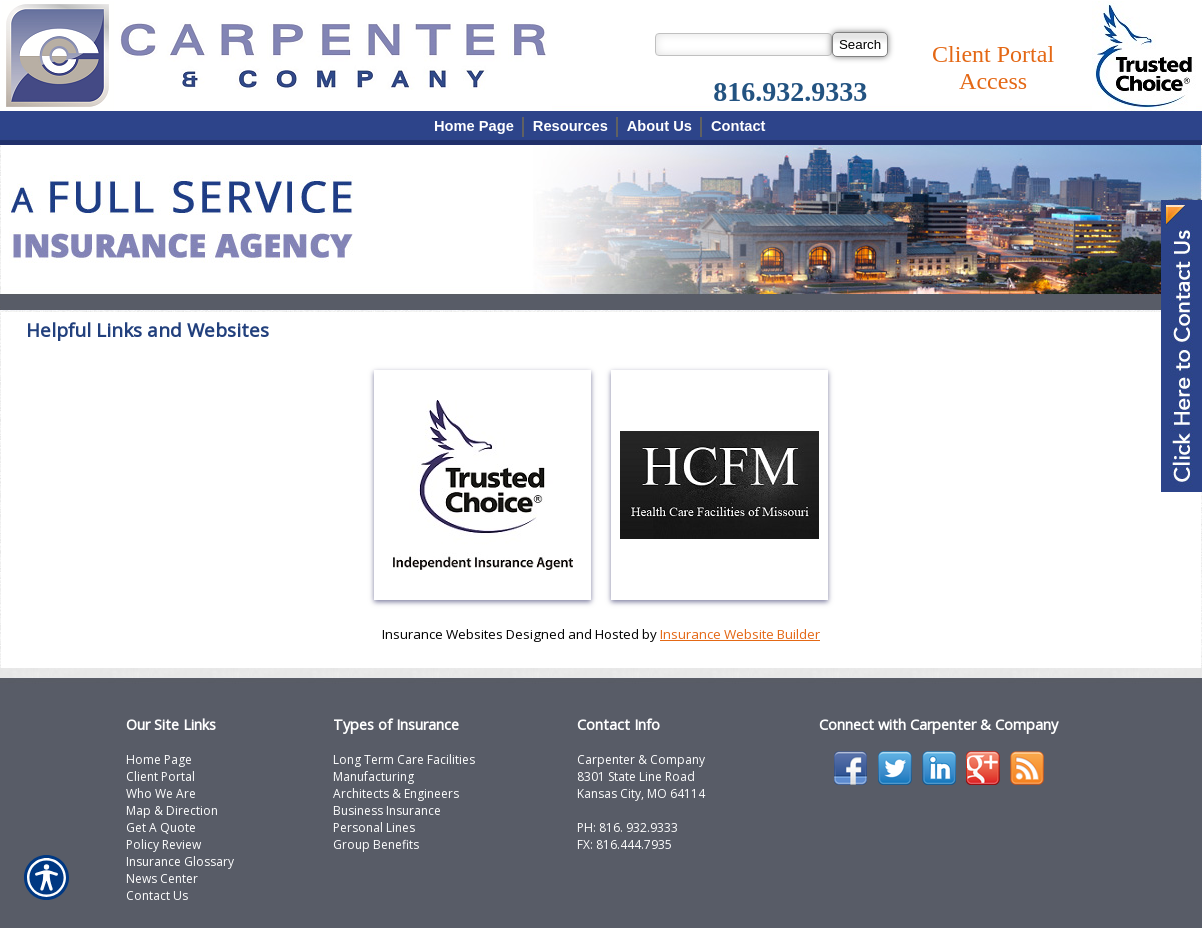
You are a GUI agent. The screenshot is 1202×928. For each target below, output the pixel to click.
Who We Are (161, 793)
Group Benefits (376, 844)
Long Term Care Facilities (404, 759)
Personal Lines (374, 827)
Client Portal (160, 776)
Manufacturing (373, 776)
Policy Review (163, 844)
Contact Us (157, 895)
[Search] (860, 44)
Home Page (159, 759)
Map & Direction (172, 810)
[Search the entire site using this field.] (743, 44)
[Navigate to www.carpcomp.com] (1181, 348)
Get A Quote (161, 827)
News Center (162, 878)
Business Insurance (387, 810)
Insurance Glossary (180, 861)
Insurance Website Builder (740, 634)
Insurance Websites (442, 634)
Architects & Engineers (396, 793)
